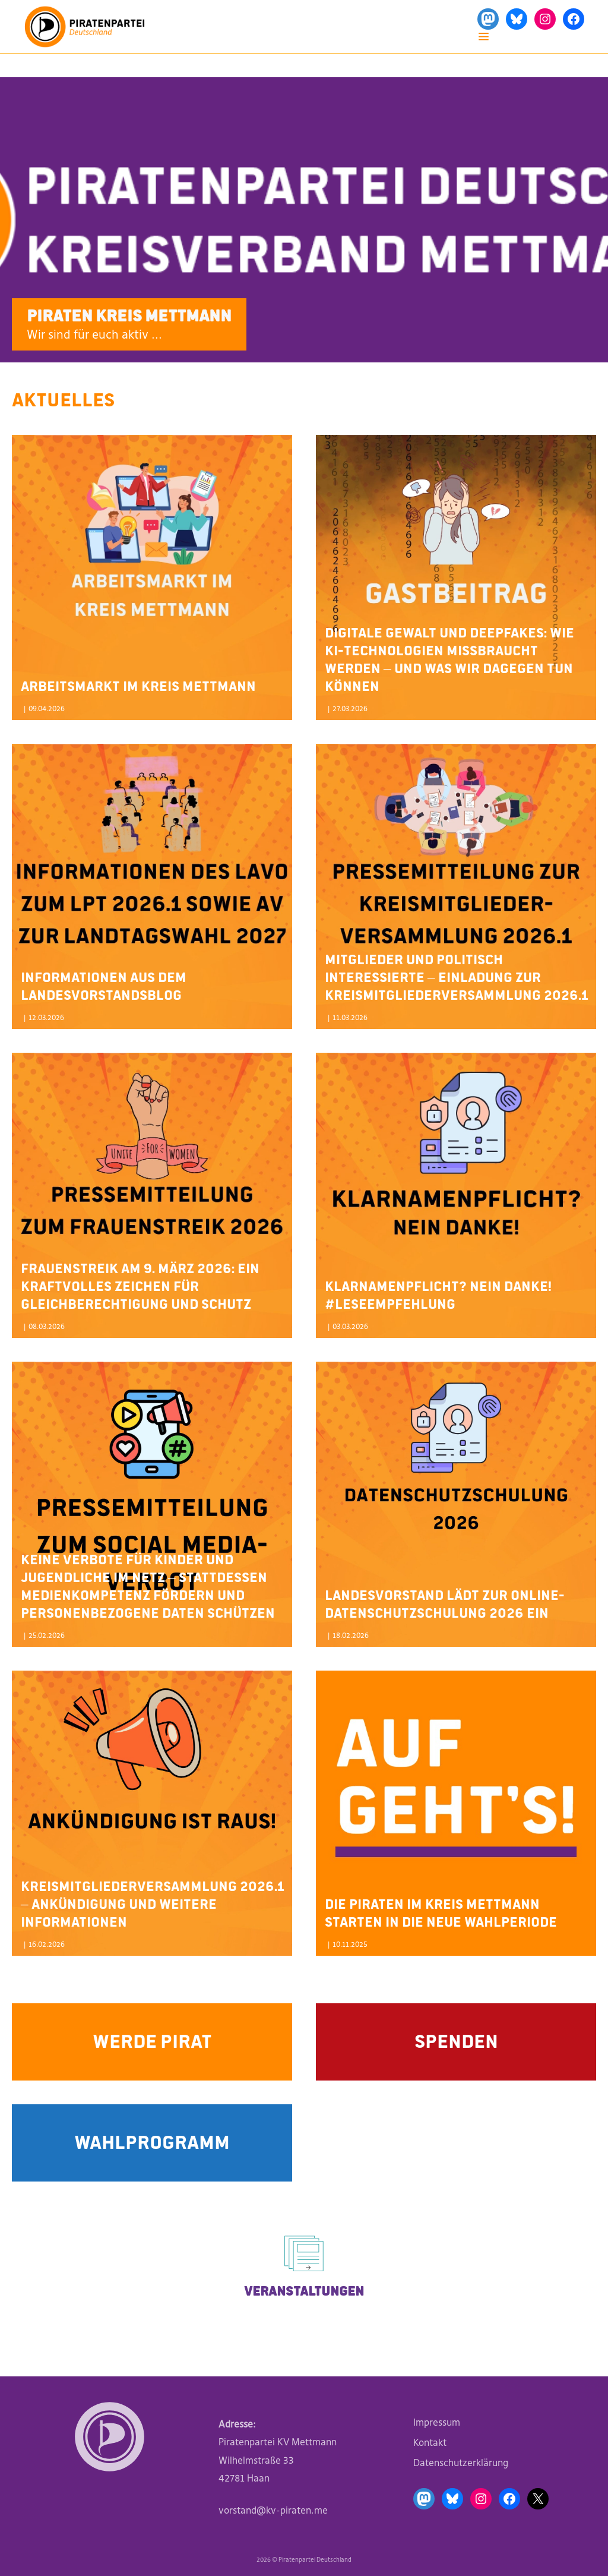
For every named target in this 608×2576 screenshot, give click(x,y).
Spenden (456, 2039)
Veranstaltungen (304, 2290)
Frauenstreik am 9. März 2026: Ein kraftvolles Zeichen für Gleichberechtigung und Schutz (140, 1285)
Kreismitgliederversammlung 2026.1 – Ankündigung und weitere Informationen (152, 1903)
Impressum (436, 2422)
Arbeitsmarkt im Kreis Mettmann (138, 685)
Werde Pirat (152, 2039)
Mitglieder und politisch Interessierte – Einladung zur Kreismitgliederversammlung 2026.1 (456, 976)
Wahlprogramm (152, 2140)
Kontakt (429, 2442)
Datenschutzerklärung (460, 2462)
